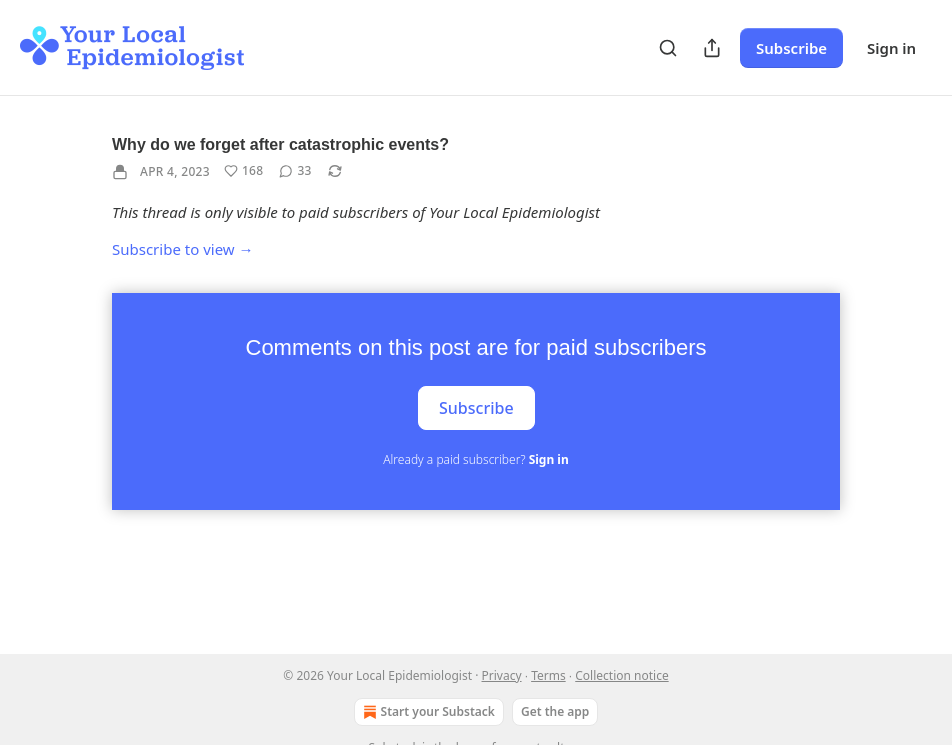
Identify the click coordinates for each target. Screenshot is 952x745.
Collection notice (621, 675)
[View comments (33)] (295, 171)
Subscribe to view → (183, 249)
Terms (548, 675)
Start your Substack (427, 712)
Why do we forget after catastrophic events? (280, 144)
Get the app (555, 711)
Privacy (502, 675)
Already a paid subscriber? (475, 459)
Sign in (891, 48)
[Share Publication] (712, 48)
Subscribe (791, 48)
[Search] (668, 48)
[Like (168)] (244, 171)
